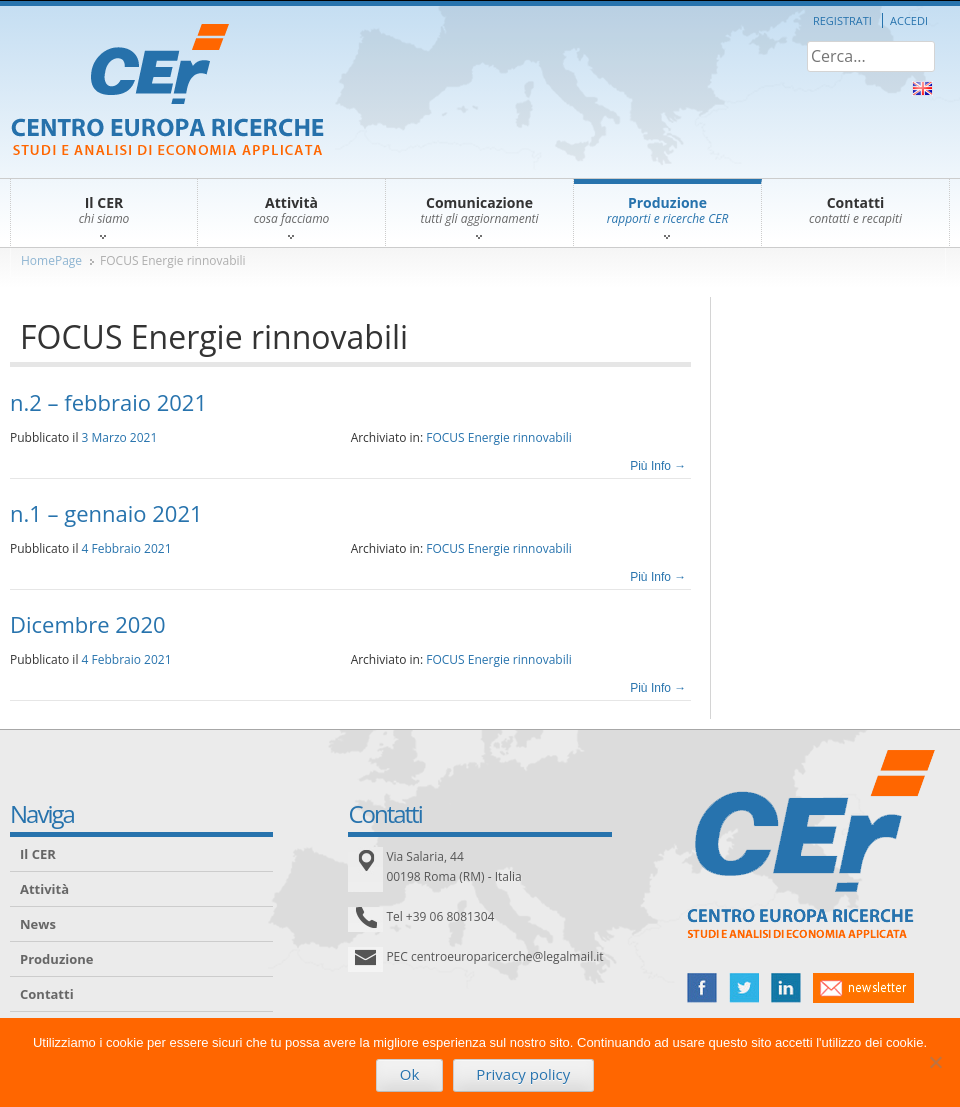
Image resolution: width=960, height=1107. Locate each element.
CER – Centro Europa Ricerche (167, 91)
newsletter (863, 988)
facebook (702, 988)
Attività (44, 889)
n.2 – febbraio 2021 (108, 402)
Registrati (842, 20)
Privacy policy (523, 1074)
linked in (786, 988)
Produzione (56, 959)
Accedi (909, 20)
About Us (922, 88)
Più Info (658, 466)
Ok (410, 1074)
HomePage (51, 260)
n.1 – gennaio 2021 (106, 513)
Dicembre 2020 (88, 624)
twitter (744, 988)
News (38, 924)
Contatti (47, 994)
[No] (935, 1062)
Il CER (38, 854)
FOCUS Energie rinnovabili (173, 260)
